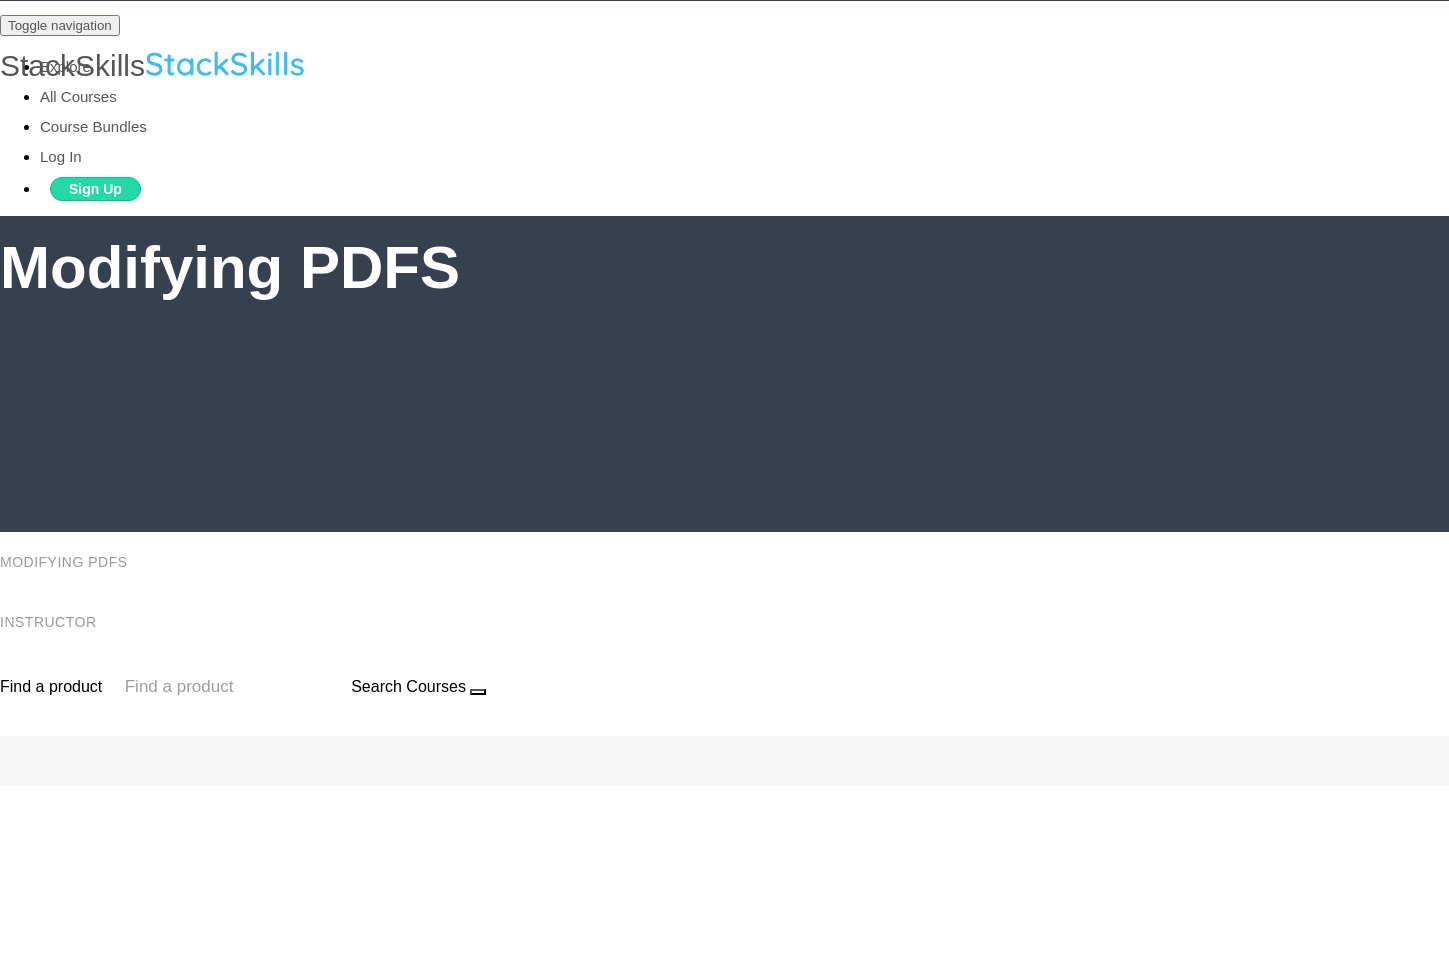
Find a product (51, 686)
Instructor (50, 622)
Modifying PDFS (66, 562)
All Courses (78, 96)
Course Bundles (93, 126)
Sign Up (95, 189)
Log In (61, 156)
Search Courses (408, 686)
